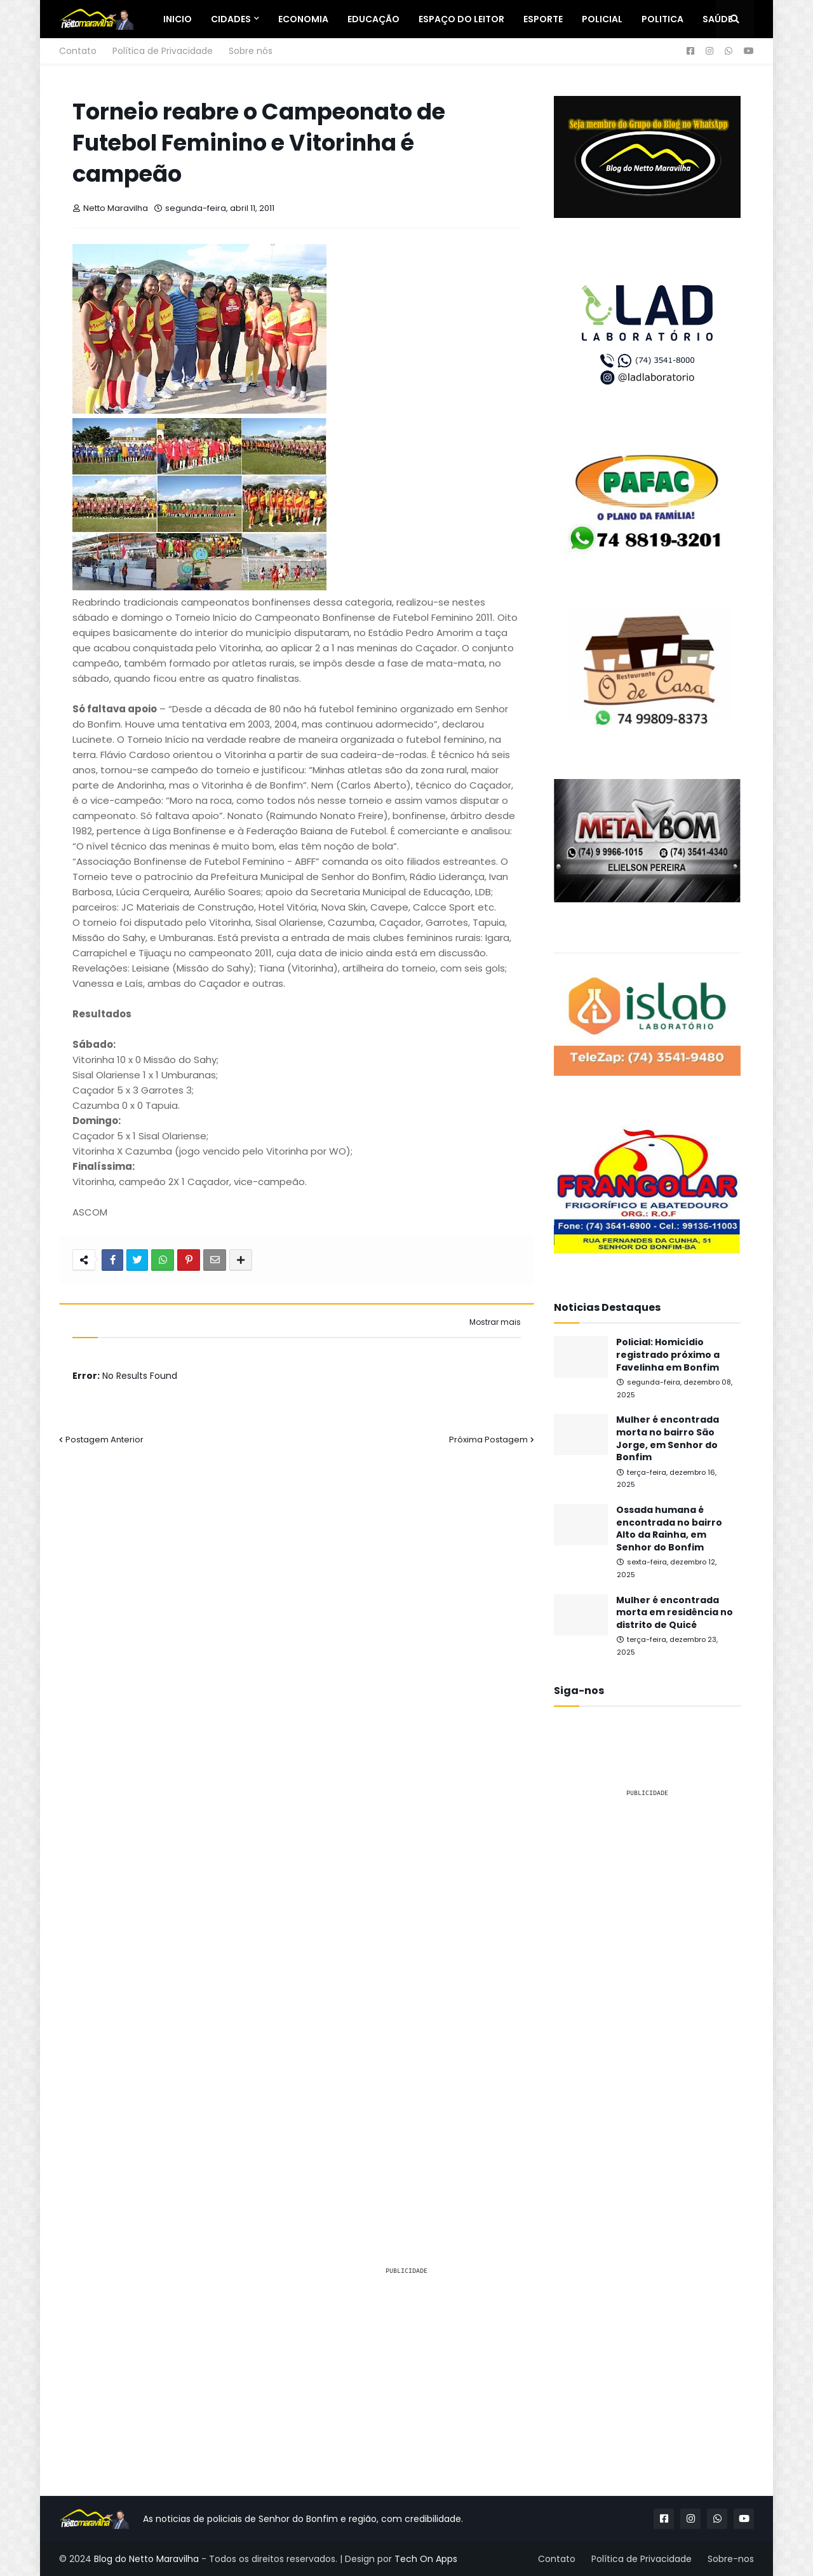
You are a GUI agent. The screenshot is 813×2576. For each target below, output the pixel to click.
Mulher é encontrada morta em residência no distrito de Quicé (674, 1612)
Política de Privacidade (162, 50)
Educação (373, 19)
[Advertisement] (647, 1999)
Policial (602, 19)
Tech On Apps (425, 2558)
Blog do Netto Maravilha (146, 2558)
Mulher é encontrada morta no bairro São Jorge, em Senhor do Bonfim (667, 1438)
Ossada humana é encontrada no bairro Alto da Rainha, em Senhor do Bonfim (669, 1529)
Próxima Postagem (488, 1440)
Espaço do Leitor (461, 19)
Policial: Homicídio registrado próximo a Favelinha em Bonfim (668, 1354)
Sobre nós (250, 50)
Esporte (543, 19)
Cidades (231, 19)
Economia (303, 19)
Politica (662, 19)
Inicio (177, 19)
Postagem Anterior (104, 1440)
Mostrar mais (495, 1322)
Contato (78, 50)
